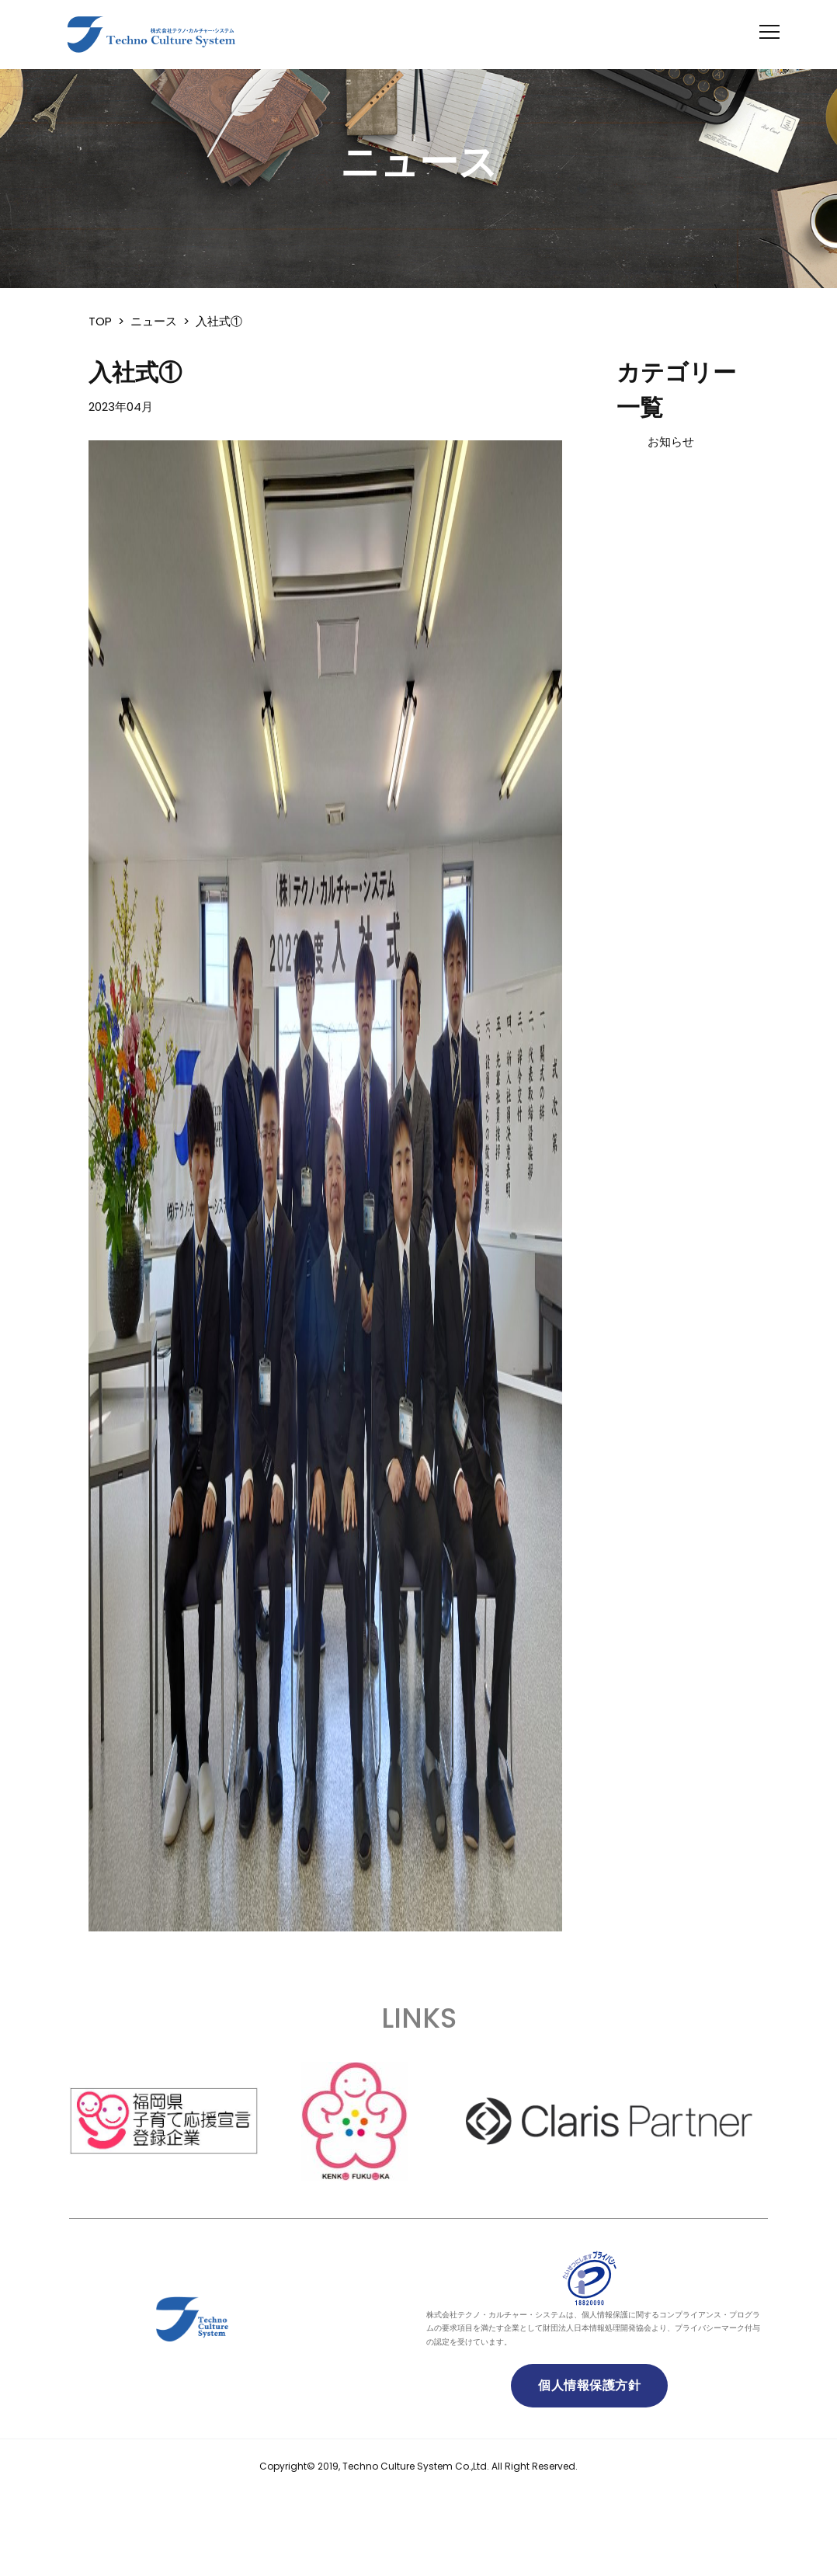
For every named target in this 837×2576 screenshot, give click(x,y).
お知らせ (671, 441)
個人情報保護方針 (589, 2385)
